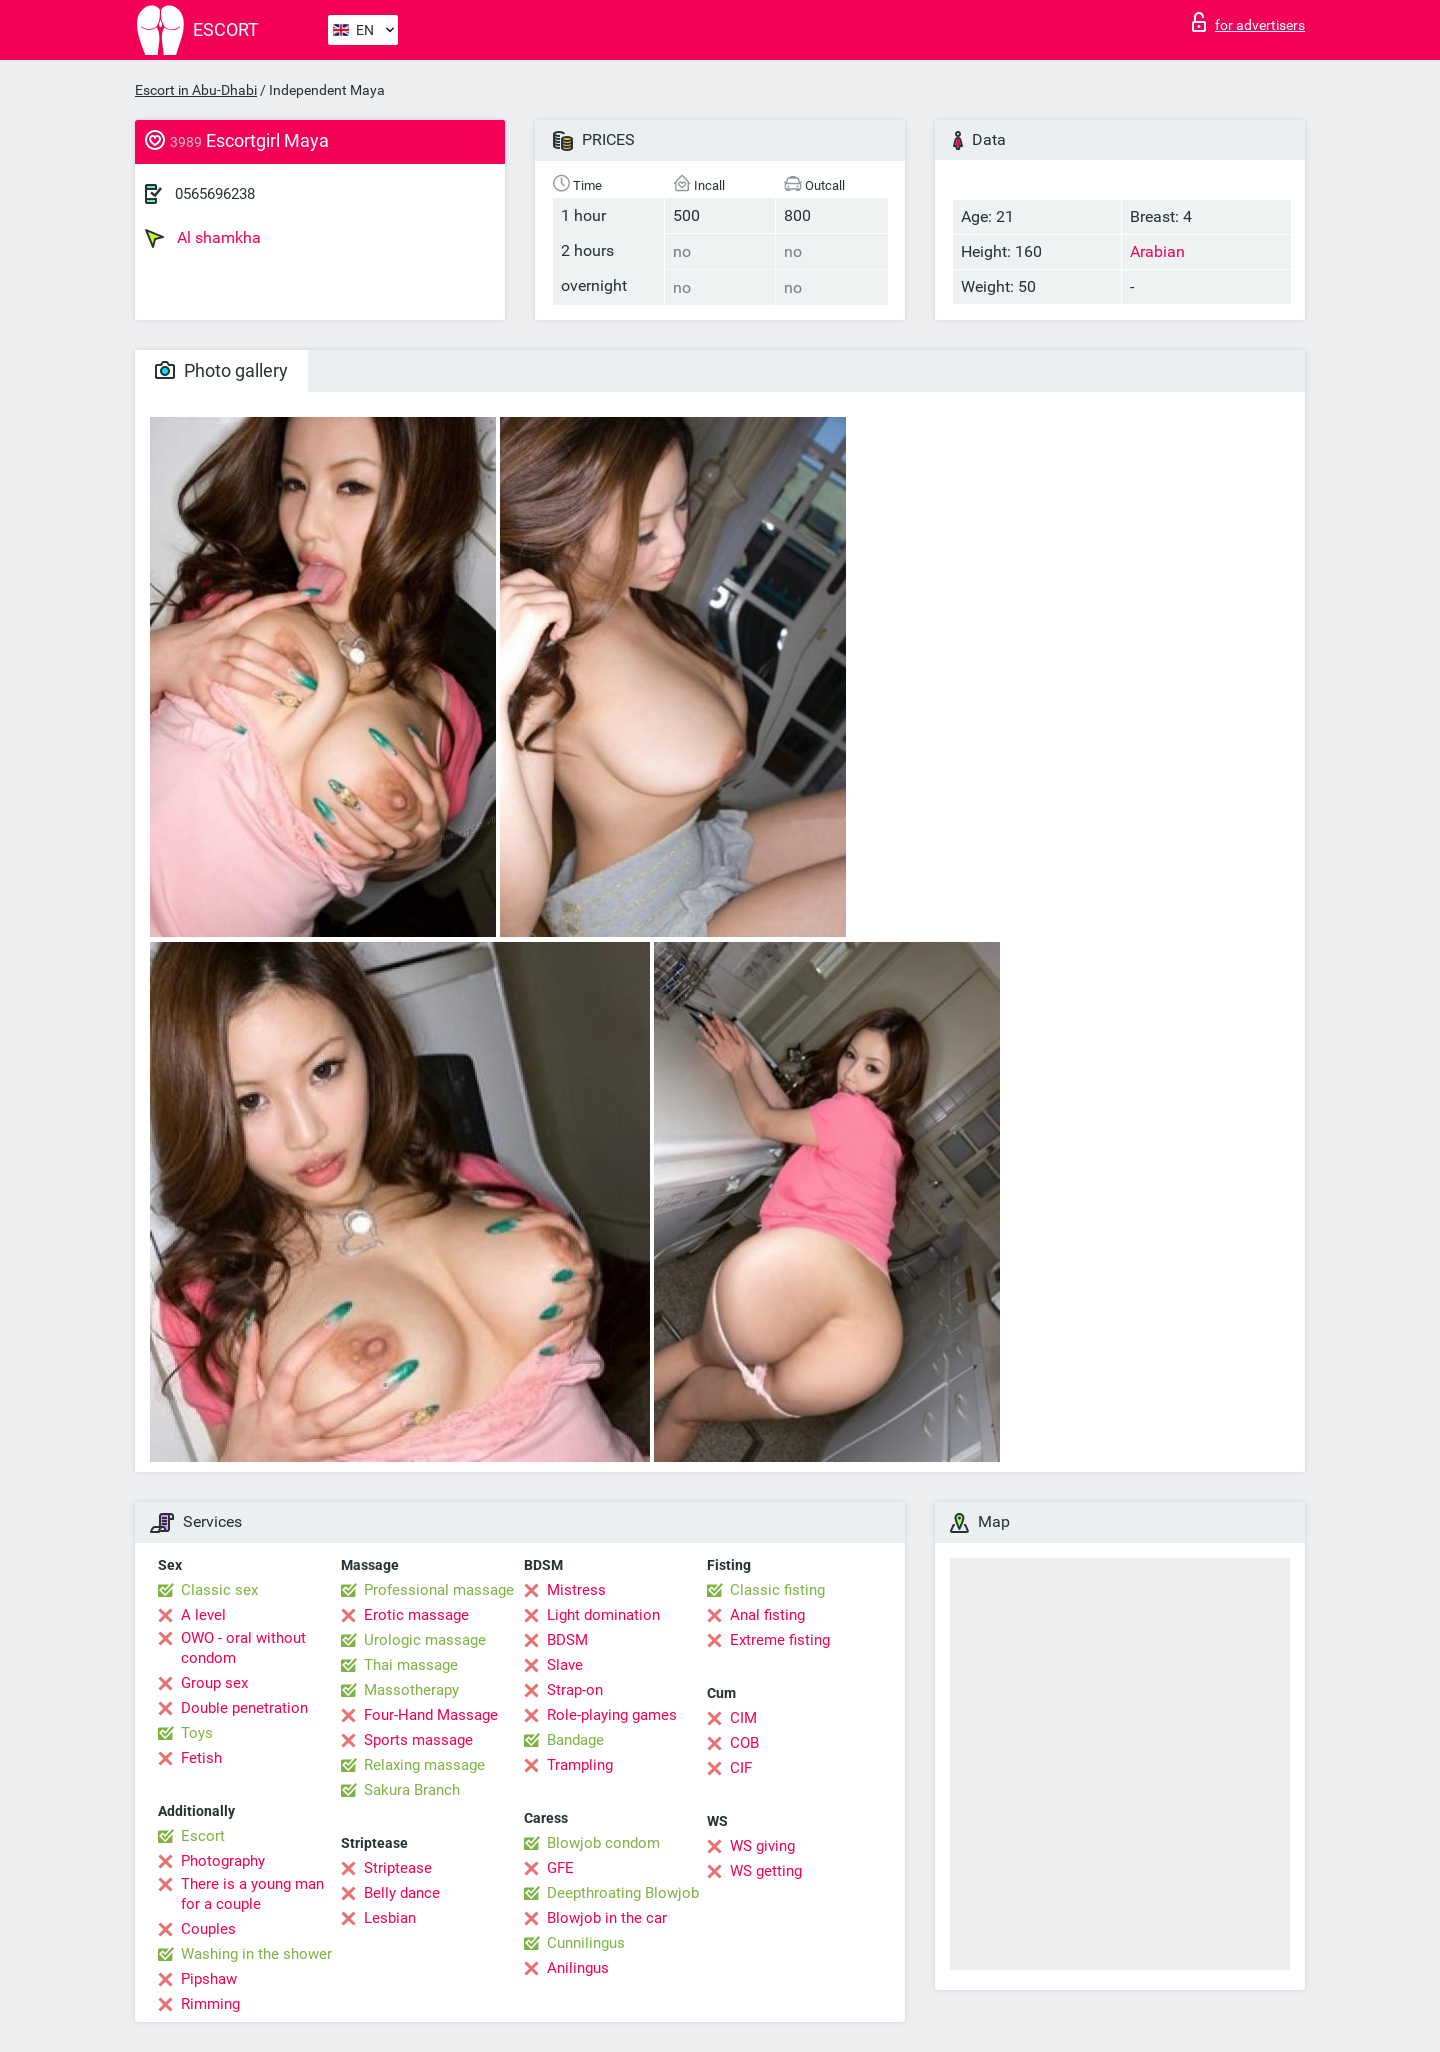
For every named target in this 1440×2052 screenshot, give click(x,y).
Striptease (398, 1868)
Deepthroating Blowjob (623, 1893)
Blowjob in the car (607, 1918)
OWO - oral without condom (243, 1648)
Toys (197, 1733)
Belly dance (402, 1893)
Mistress (576, 1590)
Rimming (210, 2004)
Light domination (603, 1615)
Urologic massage (425, 1640)
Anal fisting (767, 1615)
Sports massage (418, 1740)
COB (744, 1743)
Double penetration (244, 1708)
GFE (560, 1868)
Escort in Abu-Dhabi (196, 90)
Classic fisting (777, 1590)
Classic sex (219, 1590)
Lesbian (390, 1918)
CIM (743, 1718)
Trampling (580, 1765)
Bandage (575, 1740)
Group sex (214, 1683)
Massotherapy (411, 1690)
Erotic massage (416, 1615)
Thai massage (411, 1665)
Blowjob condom (603, 1843)
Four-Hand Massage (431, 1715)
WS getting (766, 1871)
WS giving (762, 1846)
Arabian (1157, 251)
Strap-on (575, 1690)
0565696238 (215, 194)
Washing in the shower (256, 1954)
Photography (223, 1861)
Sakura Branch (412, 1790)
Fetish (201, 1758)
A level (203, 1615)
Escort (203, 1836)
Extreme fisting (780, 1640)
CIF (741, 1768)
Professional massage (439, 1590)
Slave (565, 1665)
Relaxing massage (424, 1765)
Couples (208, 1929)
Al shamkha (203, 238)
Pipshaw (209, 1979)
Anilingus (578, 1968)
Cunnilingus (586, 1943)
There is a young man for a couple (252, 1894)
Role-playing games (612, 1715)
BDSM (567, 1640)
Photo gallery (221, 370)
